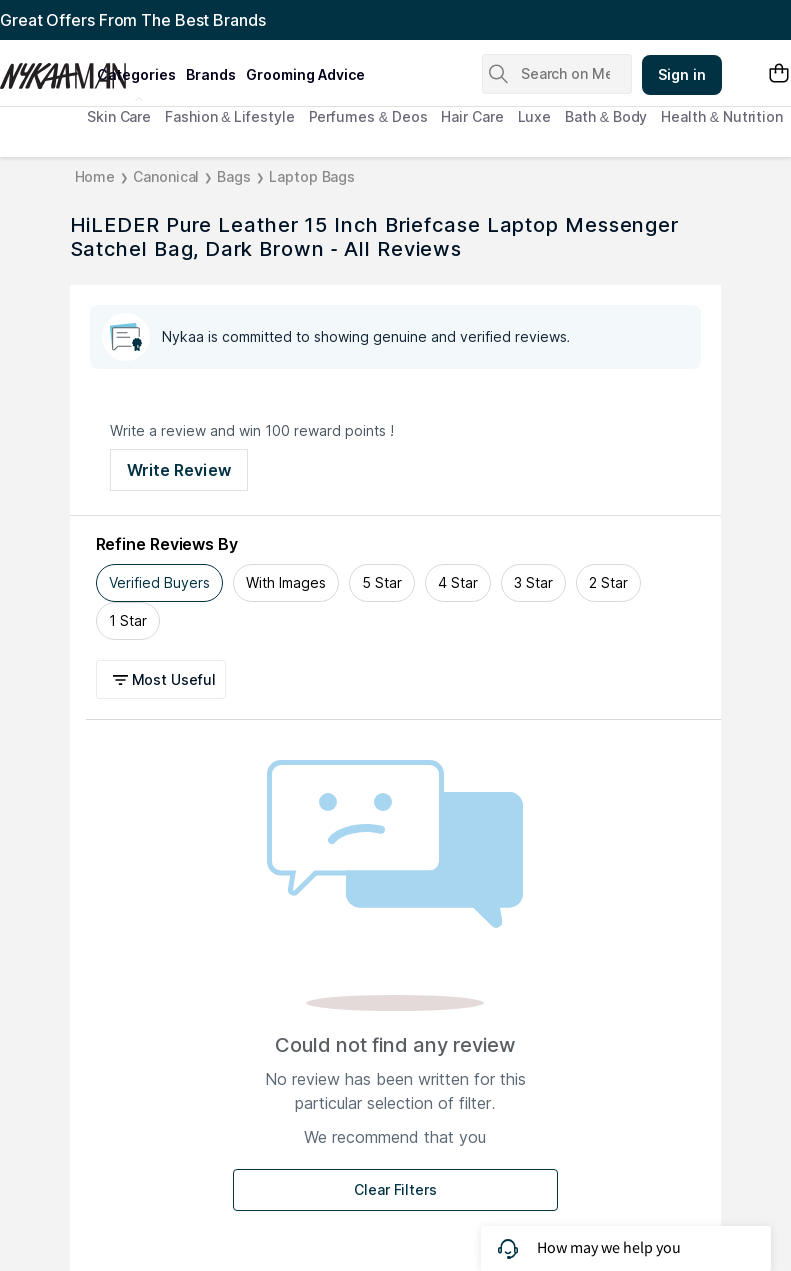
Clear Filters (395, 1189)
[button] (164, 679)
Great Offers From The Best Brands (133, 20)
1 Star (128, 620)
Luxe (535, 116)
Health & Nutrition (722, 116)
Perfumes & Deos (368, 116)
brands (211, 74)
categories (136, 74)
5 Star (382, 582)
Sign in (682, 74)
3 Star (533, 582)
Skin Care (119, 116)
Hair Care (472, 116)
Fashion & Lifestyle (229, 116)
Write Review (179, 470)
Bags (234, 176)
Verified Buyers (159, 582)
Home (95, 176)
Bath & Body (606, 116)
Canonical (166, 176)
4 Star (458, 582)
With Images (286, 582)
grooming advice (305, 74)
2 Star (608, 582)
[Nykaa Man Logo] (46, 69)
